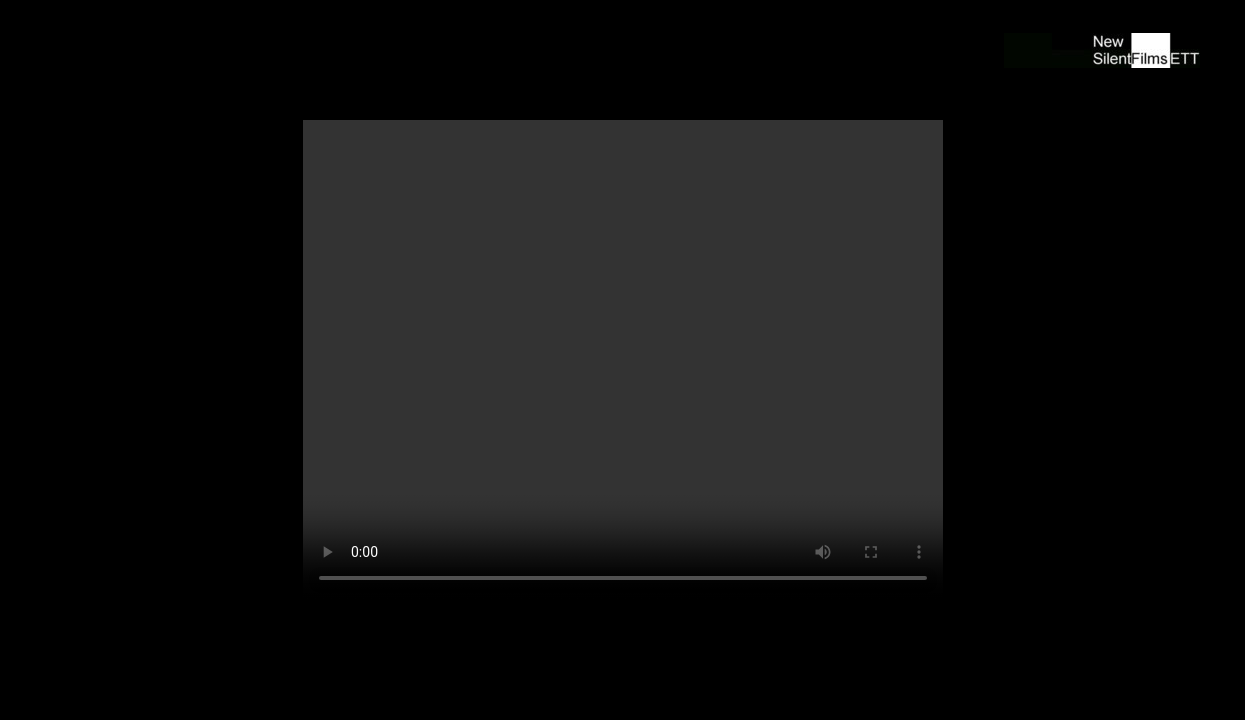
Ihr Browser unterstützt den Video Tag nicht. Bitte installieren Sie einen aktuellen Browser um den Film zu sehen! (623, 360)
